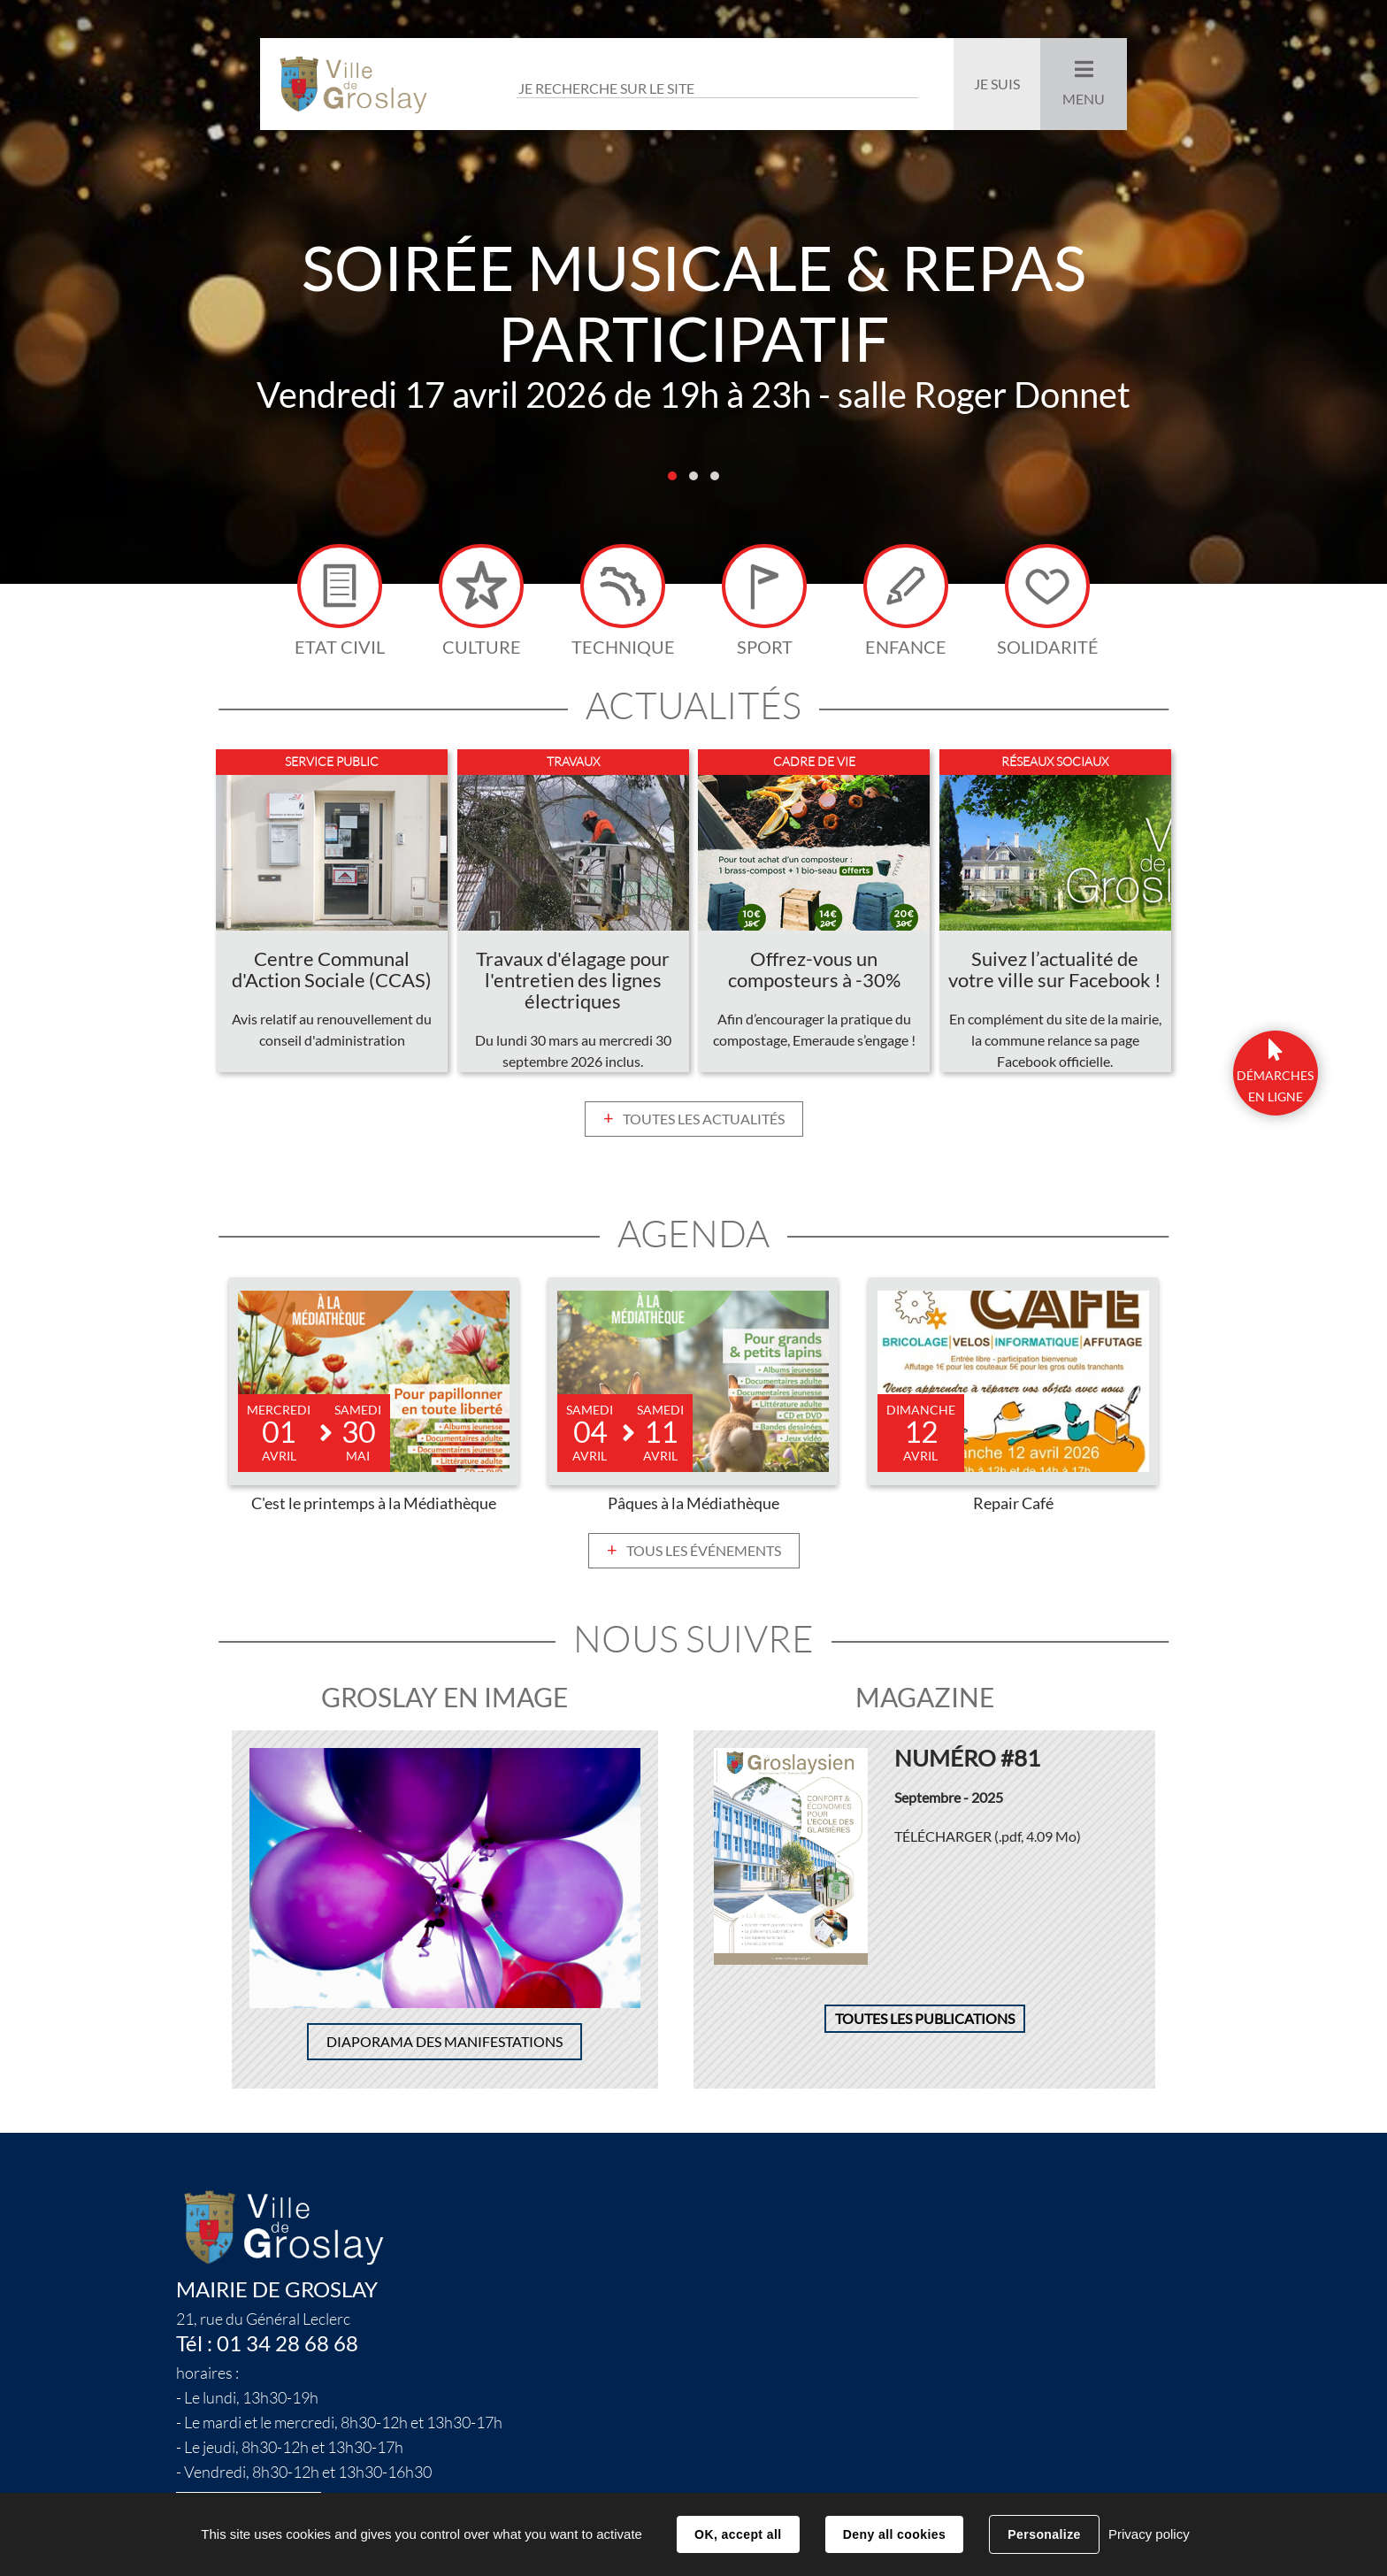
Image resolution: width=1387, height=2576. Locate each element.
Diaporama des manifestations (444, 2046)
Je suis (997, 84)
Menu (1083, 99)
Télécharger (987, 1840)
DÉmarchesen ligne (1275, 1086)
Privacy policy (1149, 2534)
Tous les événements (703, 1554)
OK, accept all (737, 2534)
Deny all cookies (894, 2534)
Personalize (1044, 2534)
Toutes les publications (925, 2023)
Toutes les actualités (704, 1123)
